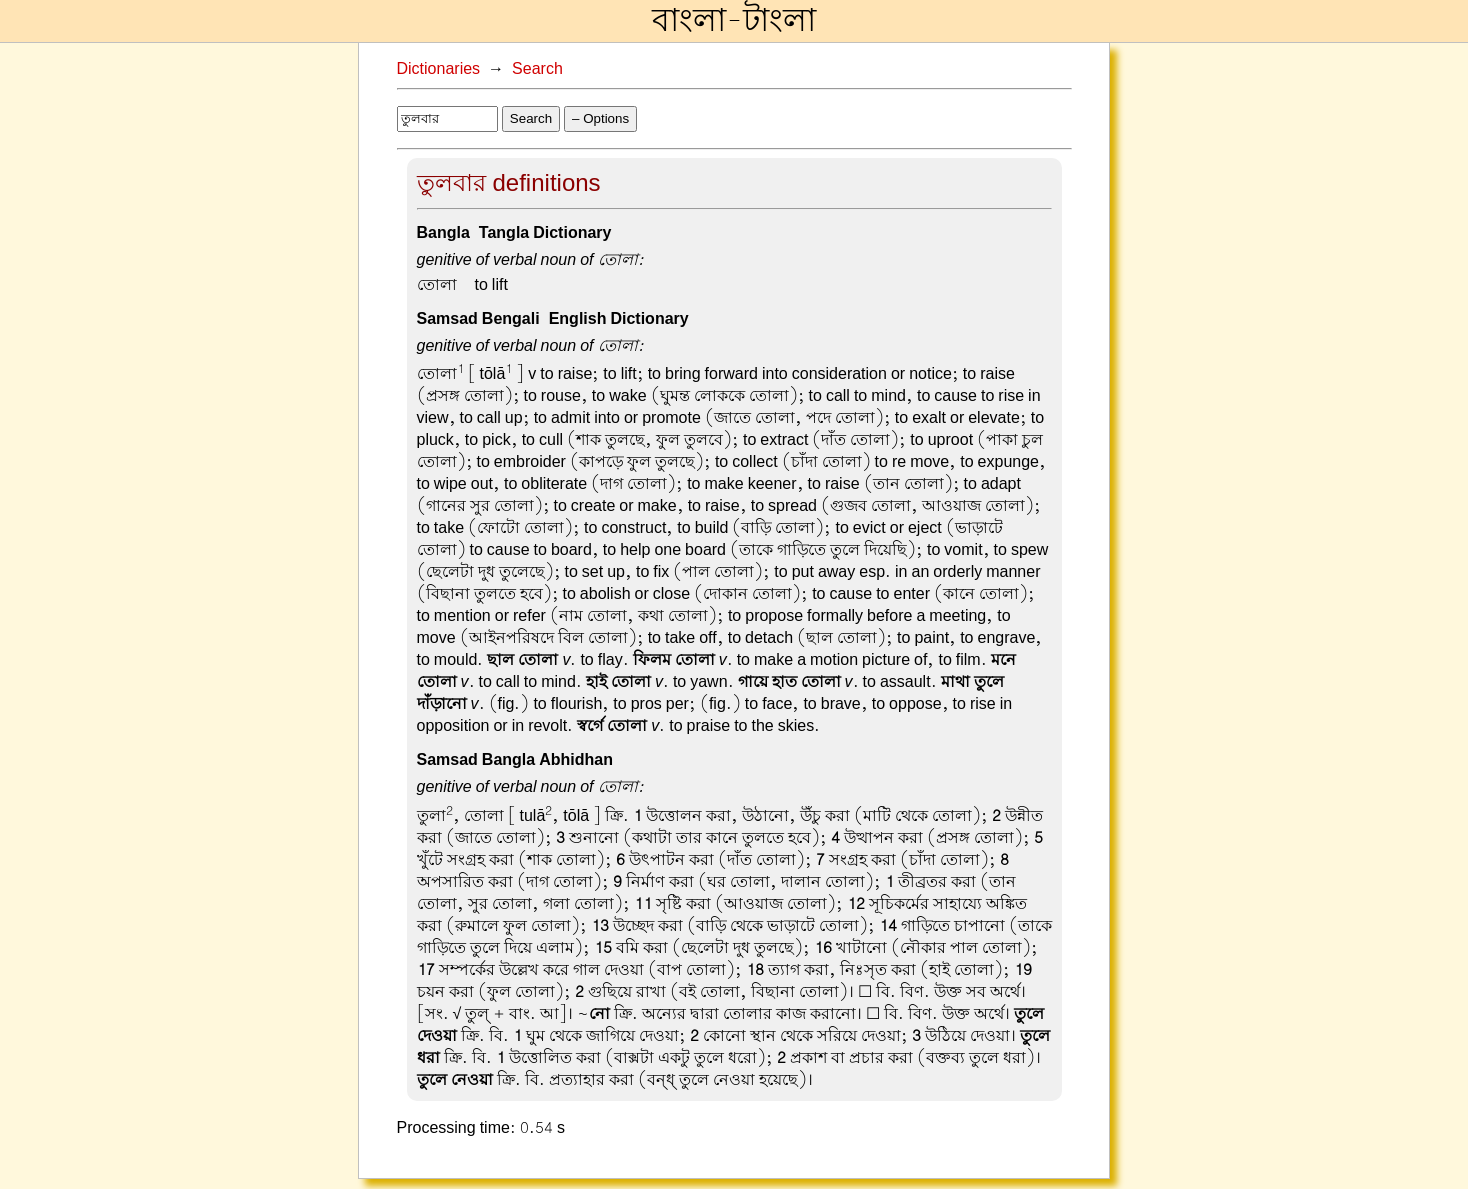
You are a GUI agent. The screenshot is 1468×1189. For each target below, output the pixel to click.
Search (537, 69)
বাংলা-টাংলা (734, 21)
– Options (600, 118)
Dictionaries (439, 69)
